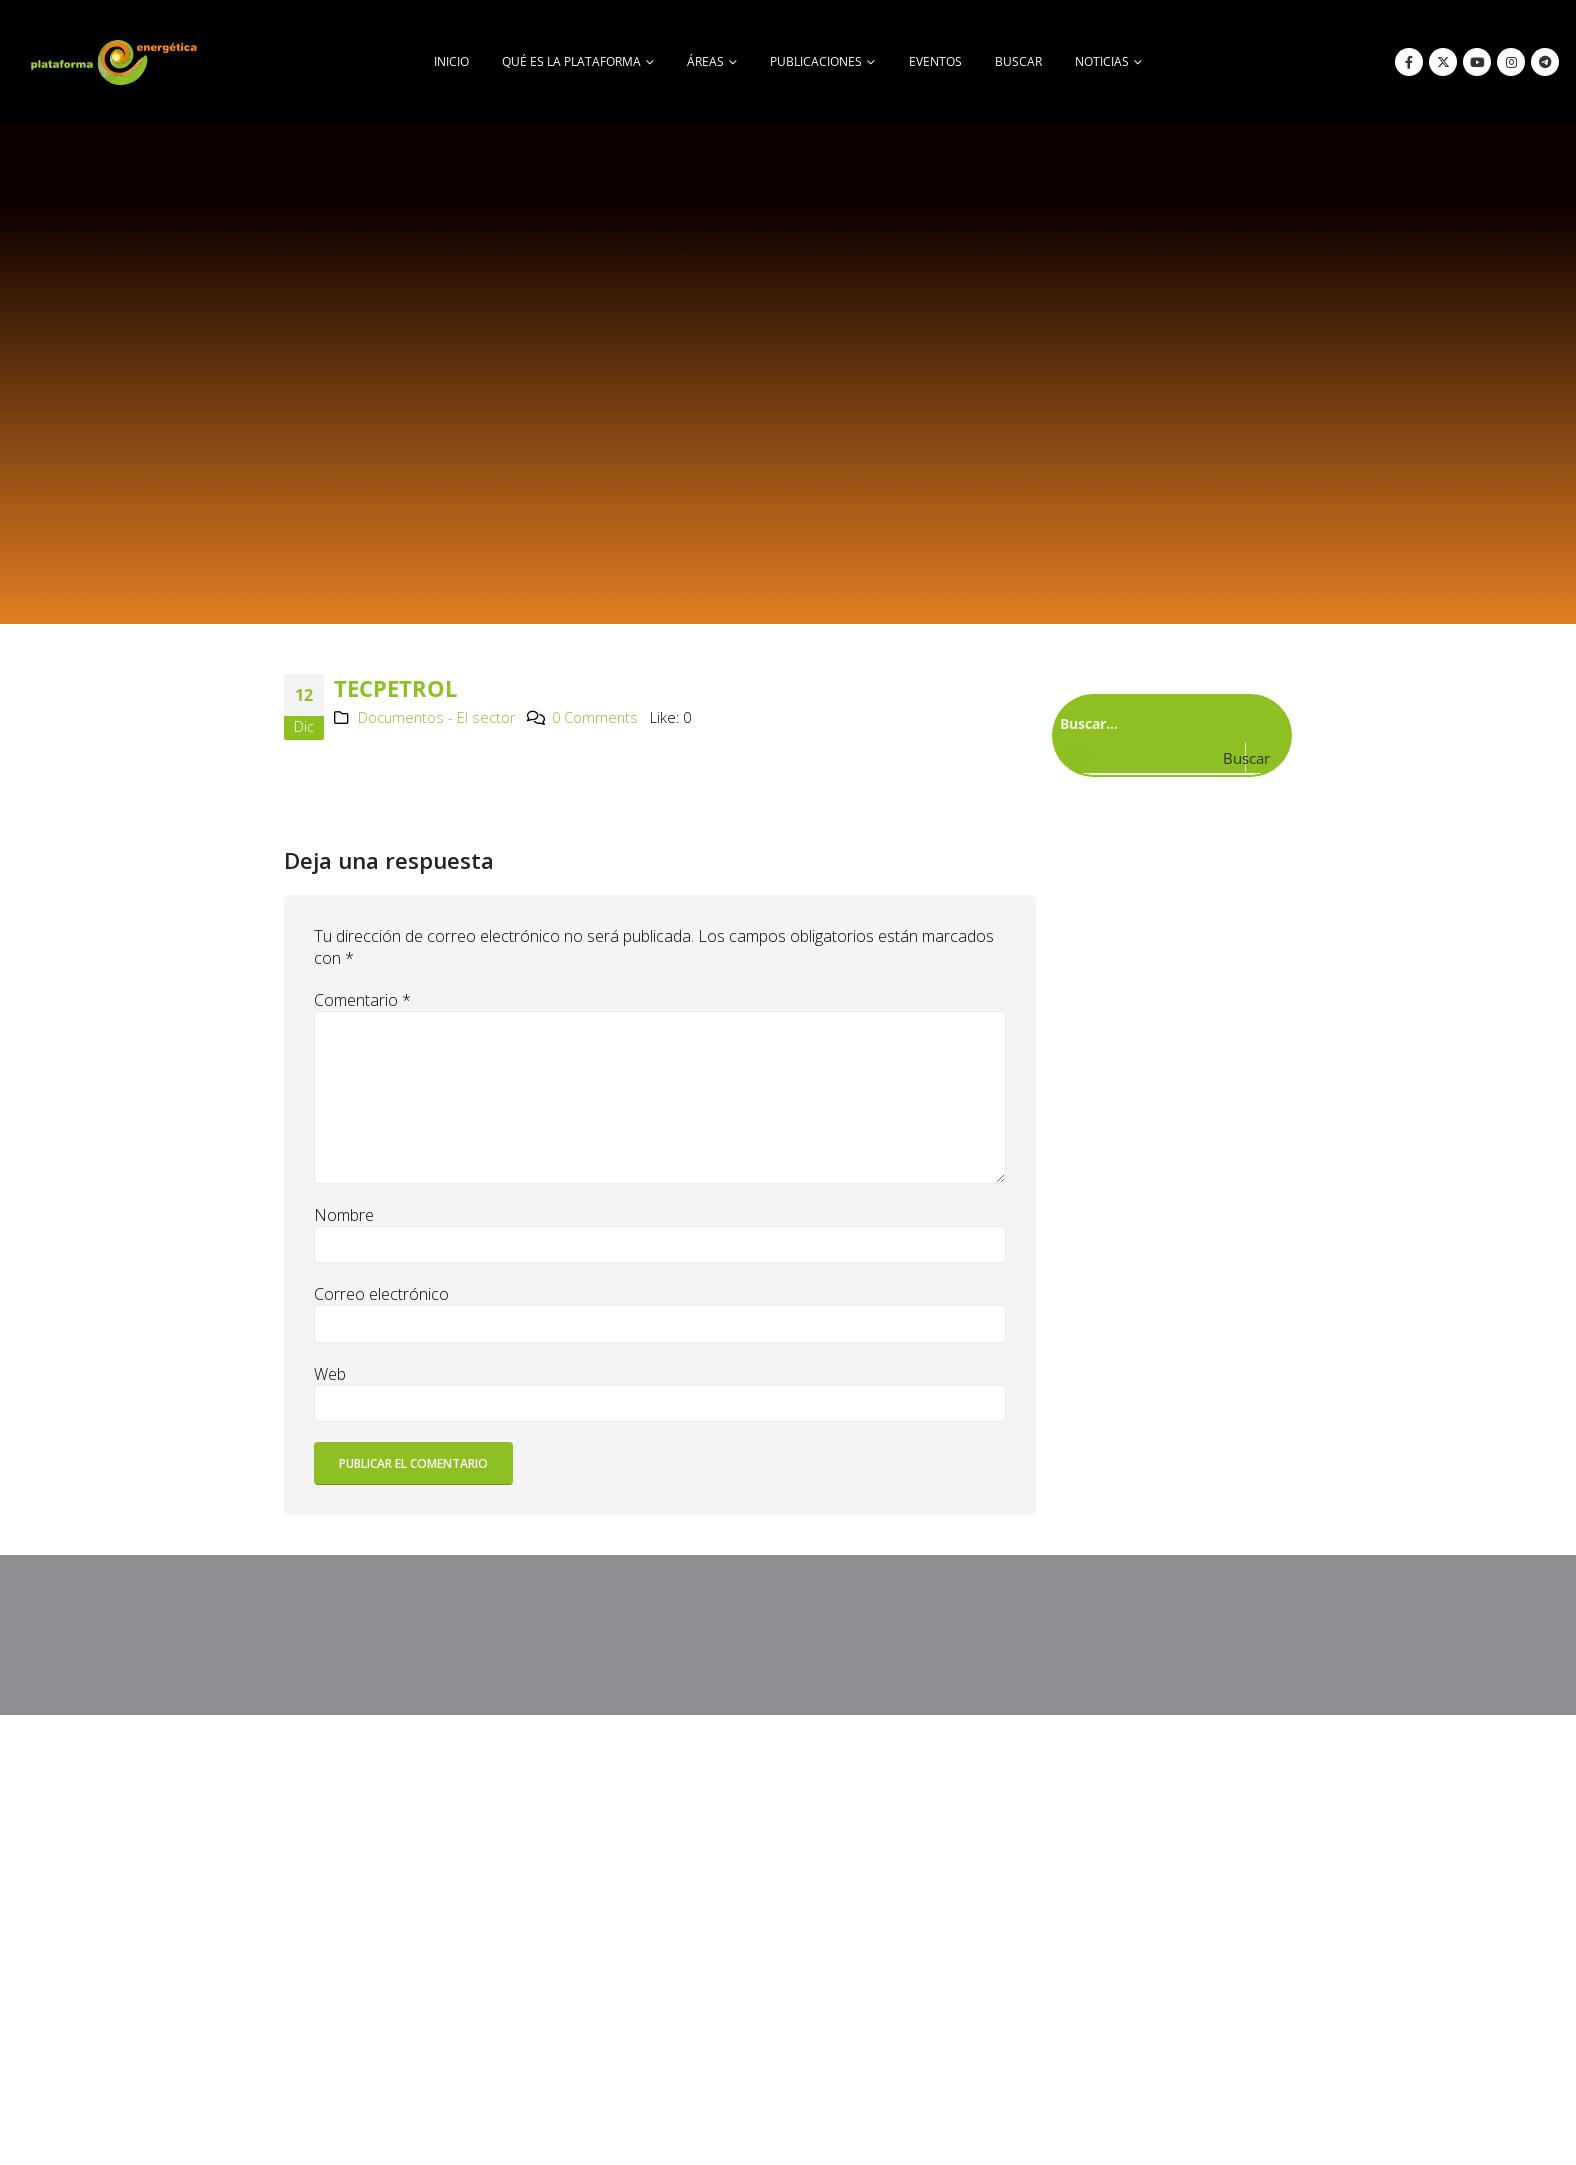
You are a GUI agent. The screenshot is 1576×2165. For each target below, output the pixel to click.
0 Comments (595, 717)
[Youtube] (1477, 62)
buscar (1018, 61)
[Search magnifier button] (1263, 758)
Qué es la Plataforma (571, 61)
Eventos (935, 61)
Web (330, 1374)
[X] (1443, 62)
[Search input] (1168, 723)
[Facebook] (1409, 62)
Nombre (344, 1215)
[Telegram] (1545, 62)
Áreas (705, 61)
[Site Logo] (116, 62)
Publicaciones (816, 61)
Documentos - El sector (436, 717)
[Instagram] (1511, 62)
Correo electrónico (381, 1294)
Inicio (451, 61)
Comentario (362, 1000)
